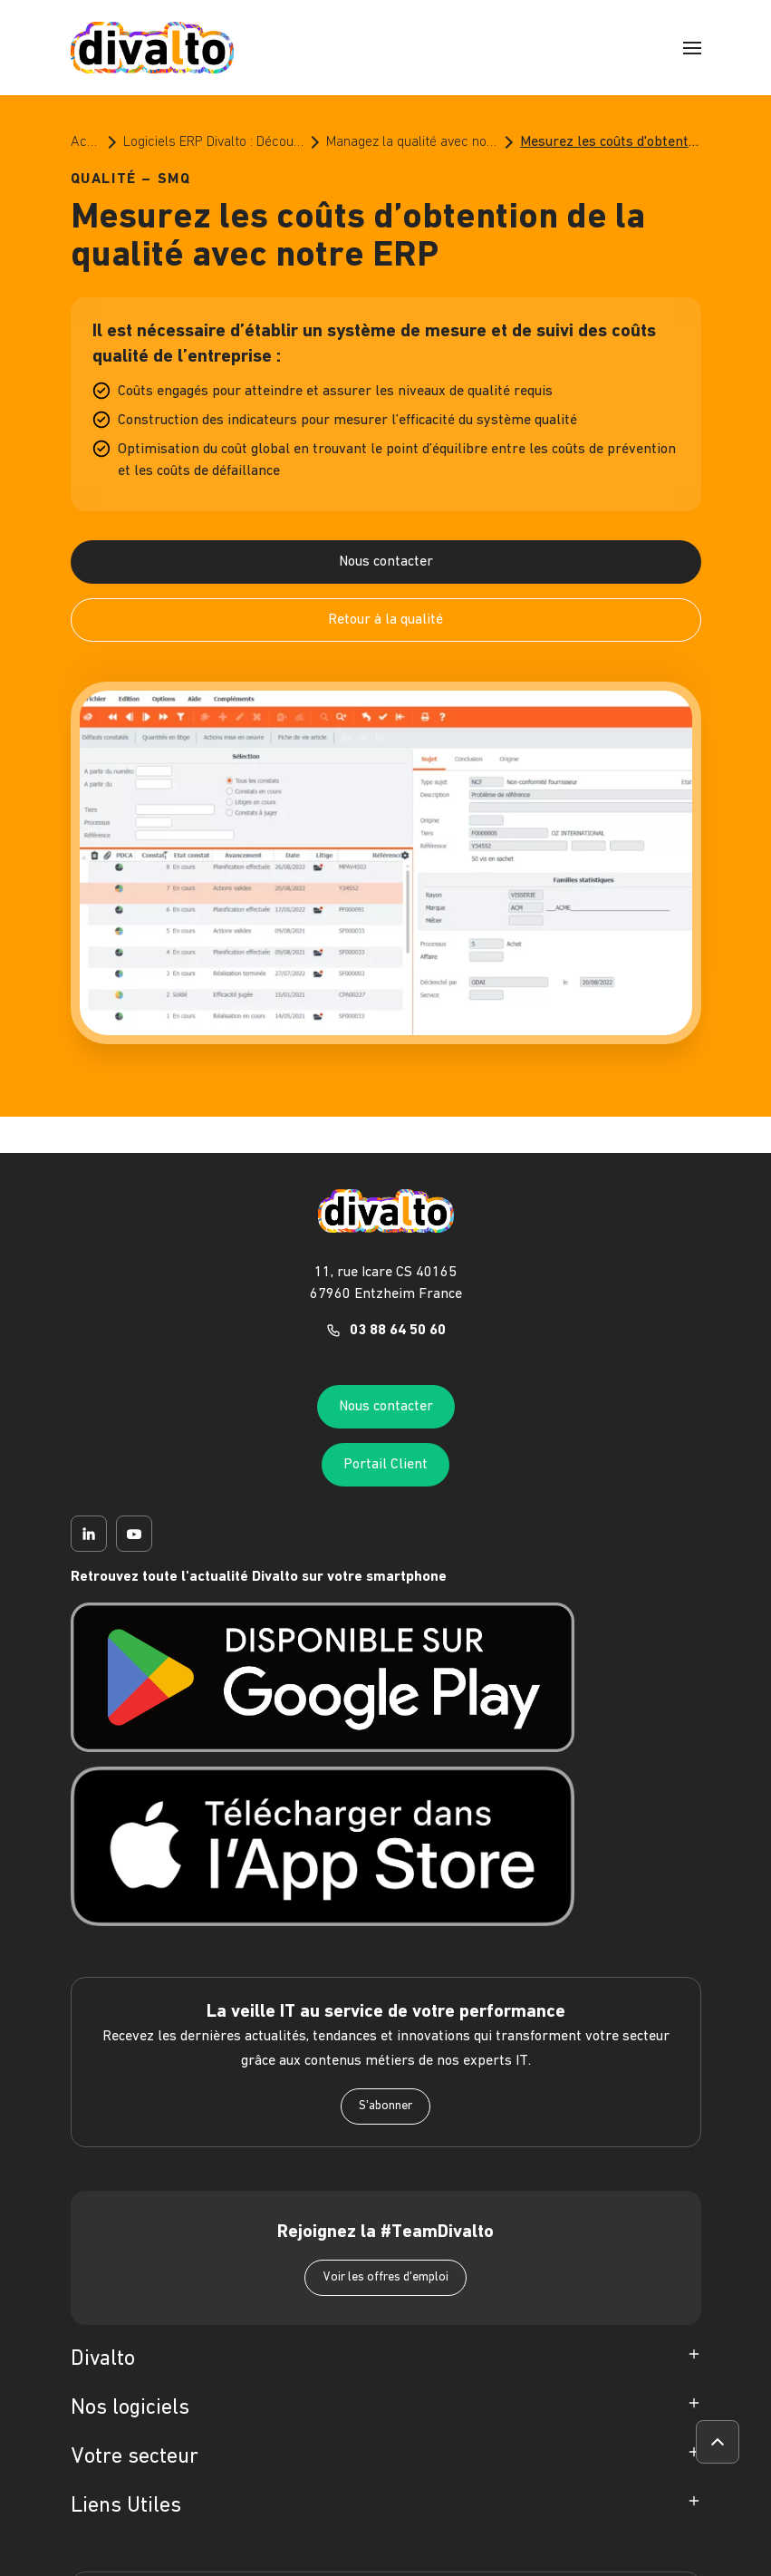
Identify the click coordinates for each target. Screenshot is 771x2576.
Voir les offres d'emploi (385, 2277)
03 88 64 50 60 (398, 1330)
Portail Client (385, 1464)
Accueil (86, 142)
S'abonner (385, 2106)
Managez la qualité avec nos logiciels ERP (412, 142)
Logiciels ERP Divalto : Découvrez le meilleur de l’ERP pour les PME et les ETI (213, 142)
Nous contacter (386, 562)
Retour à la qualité (385, 620)
